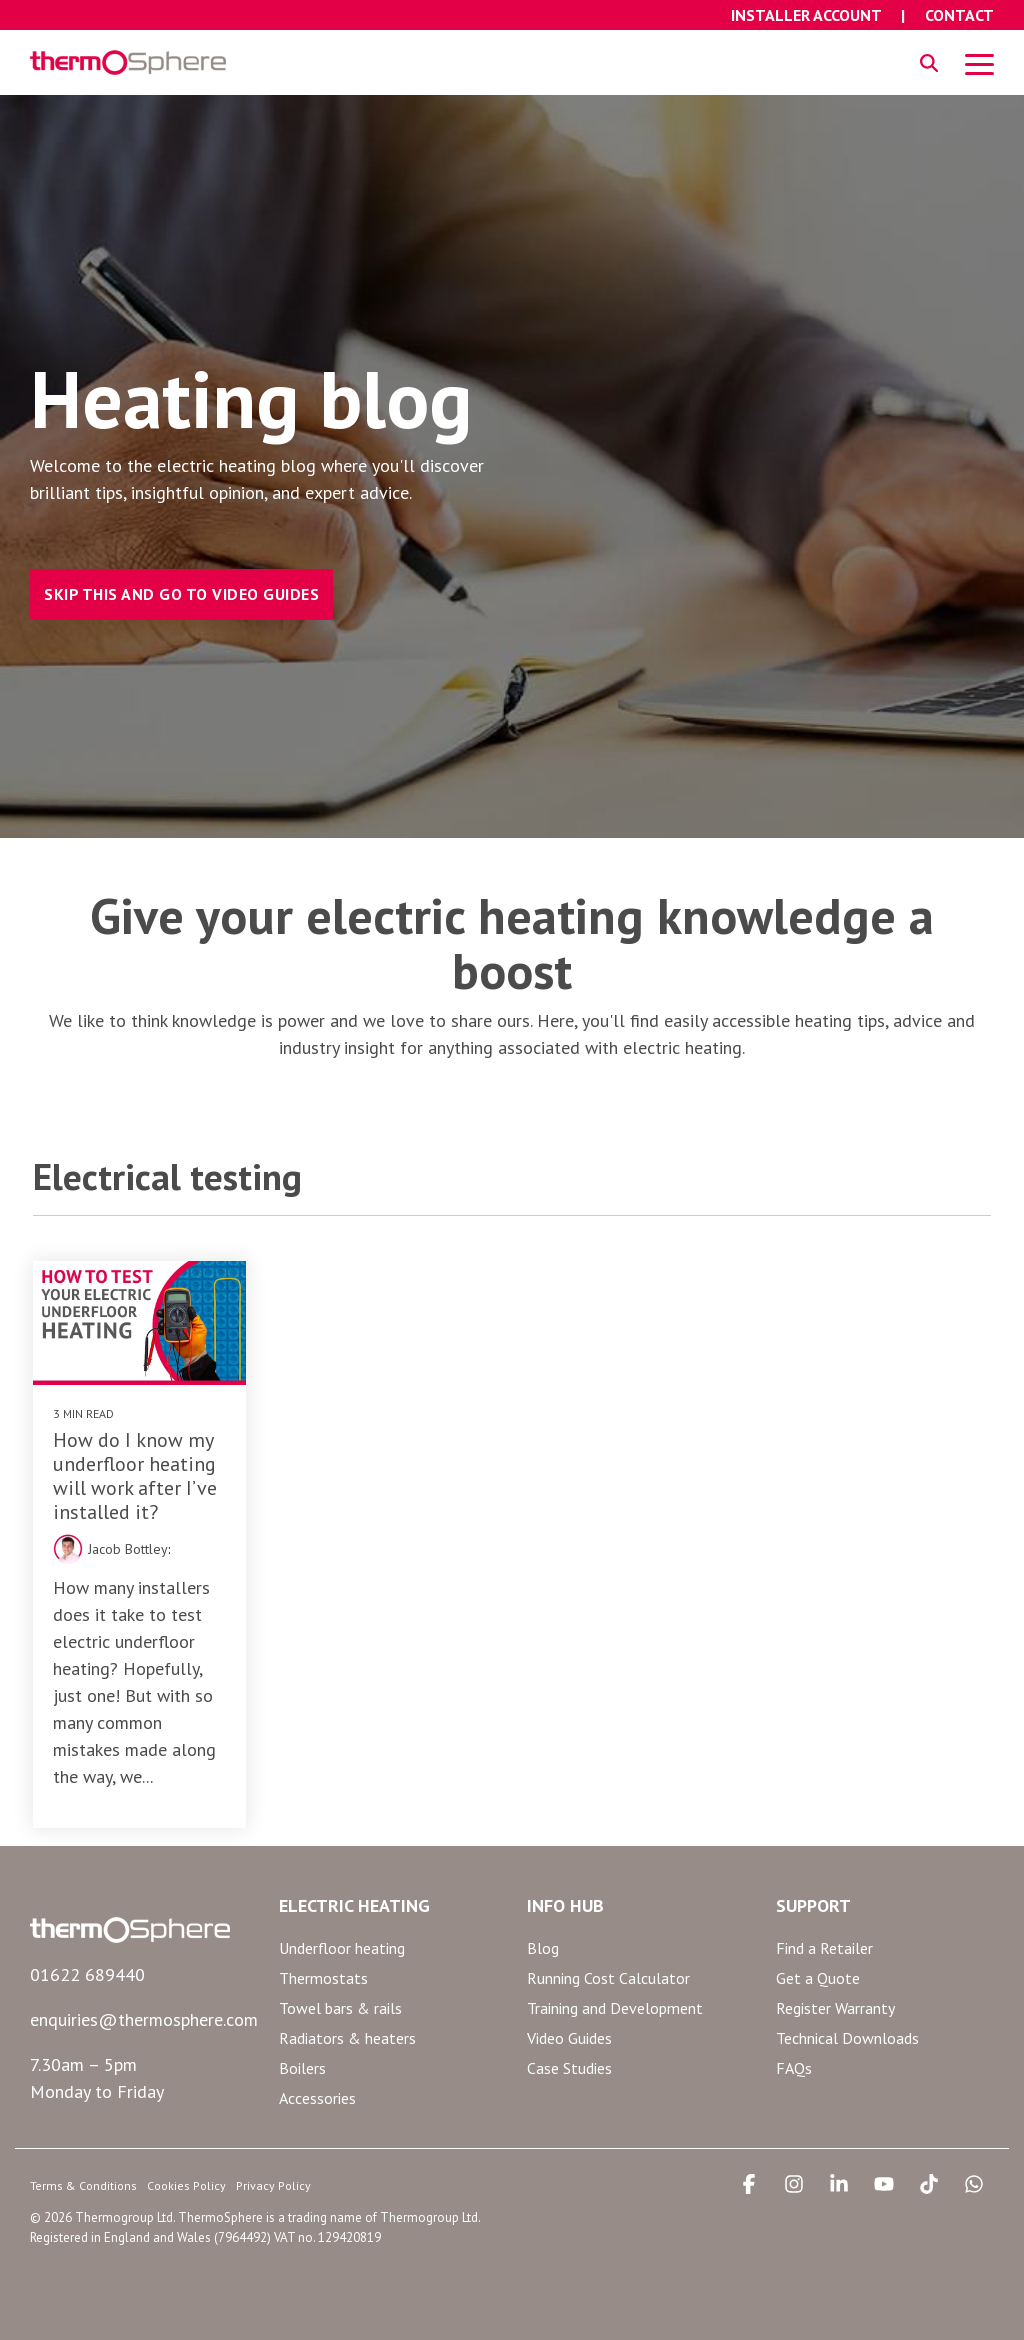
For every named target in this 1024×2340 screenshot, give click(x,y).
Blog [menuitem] (543, 1948)
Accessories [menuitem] (317, 2098)
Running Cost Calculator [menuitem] (608, 1978)
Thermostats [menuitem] (323, 1978)
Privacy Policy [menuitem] (273, 2185)
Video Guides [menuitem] (569, 2038)
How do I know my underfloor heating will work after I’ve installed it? (135, 1476)
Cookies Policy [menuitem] (186, 2185)
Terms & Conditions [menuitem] (83, 2185)
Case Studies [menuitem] (569, 2068)
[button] (979, 63)
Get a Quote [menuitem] (818, 1978)
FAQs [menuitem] (794, 2068)
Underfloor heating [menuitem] (342, 1948)
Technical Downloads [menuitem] (847, 2038)
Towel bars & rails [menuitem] (340, 2008)
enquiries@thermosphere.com (144, 2019)
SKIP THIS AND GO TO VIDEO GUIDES (181, 594)
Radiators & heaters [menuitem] (347, 2038)
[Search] (929, 62)
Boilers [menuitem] (302, 2068)
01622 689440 (87, 1974)
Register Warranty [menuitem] (835, 2008)
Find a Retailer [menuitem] (824, 1948)
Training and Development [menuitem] (615, 2008)
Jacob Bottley (128, 1549)
